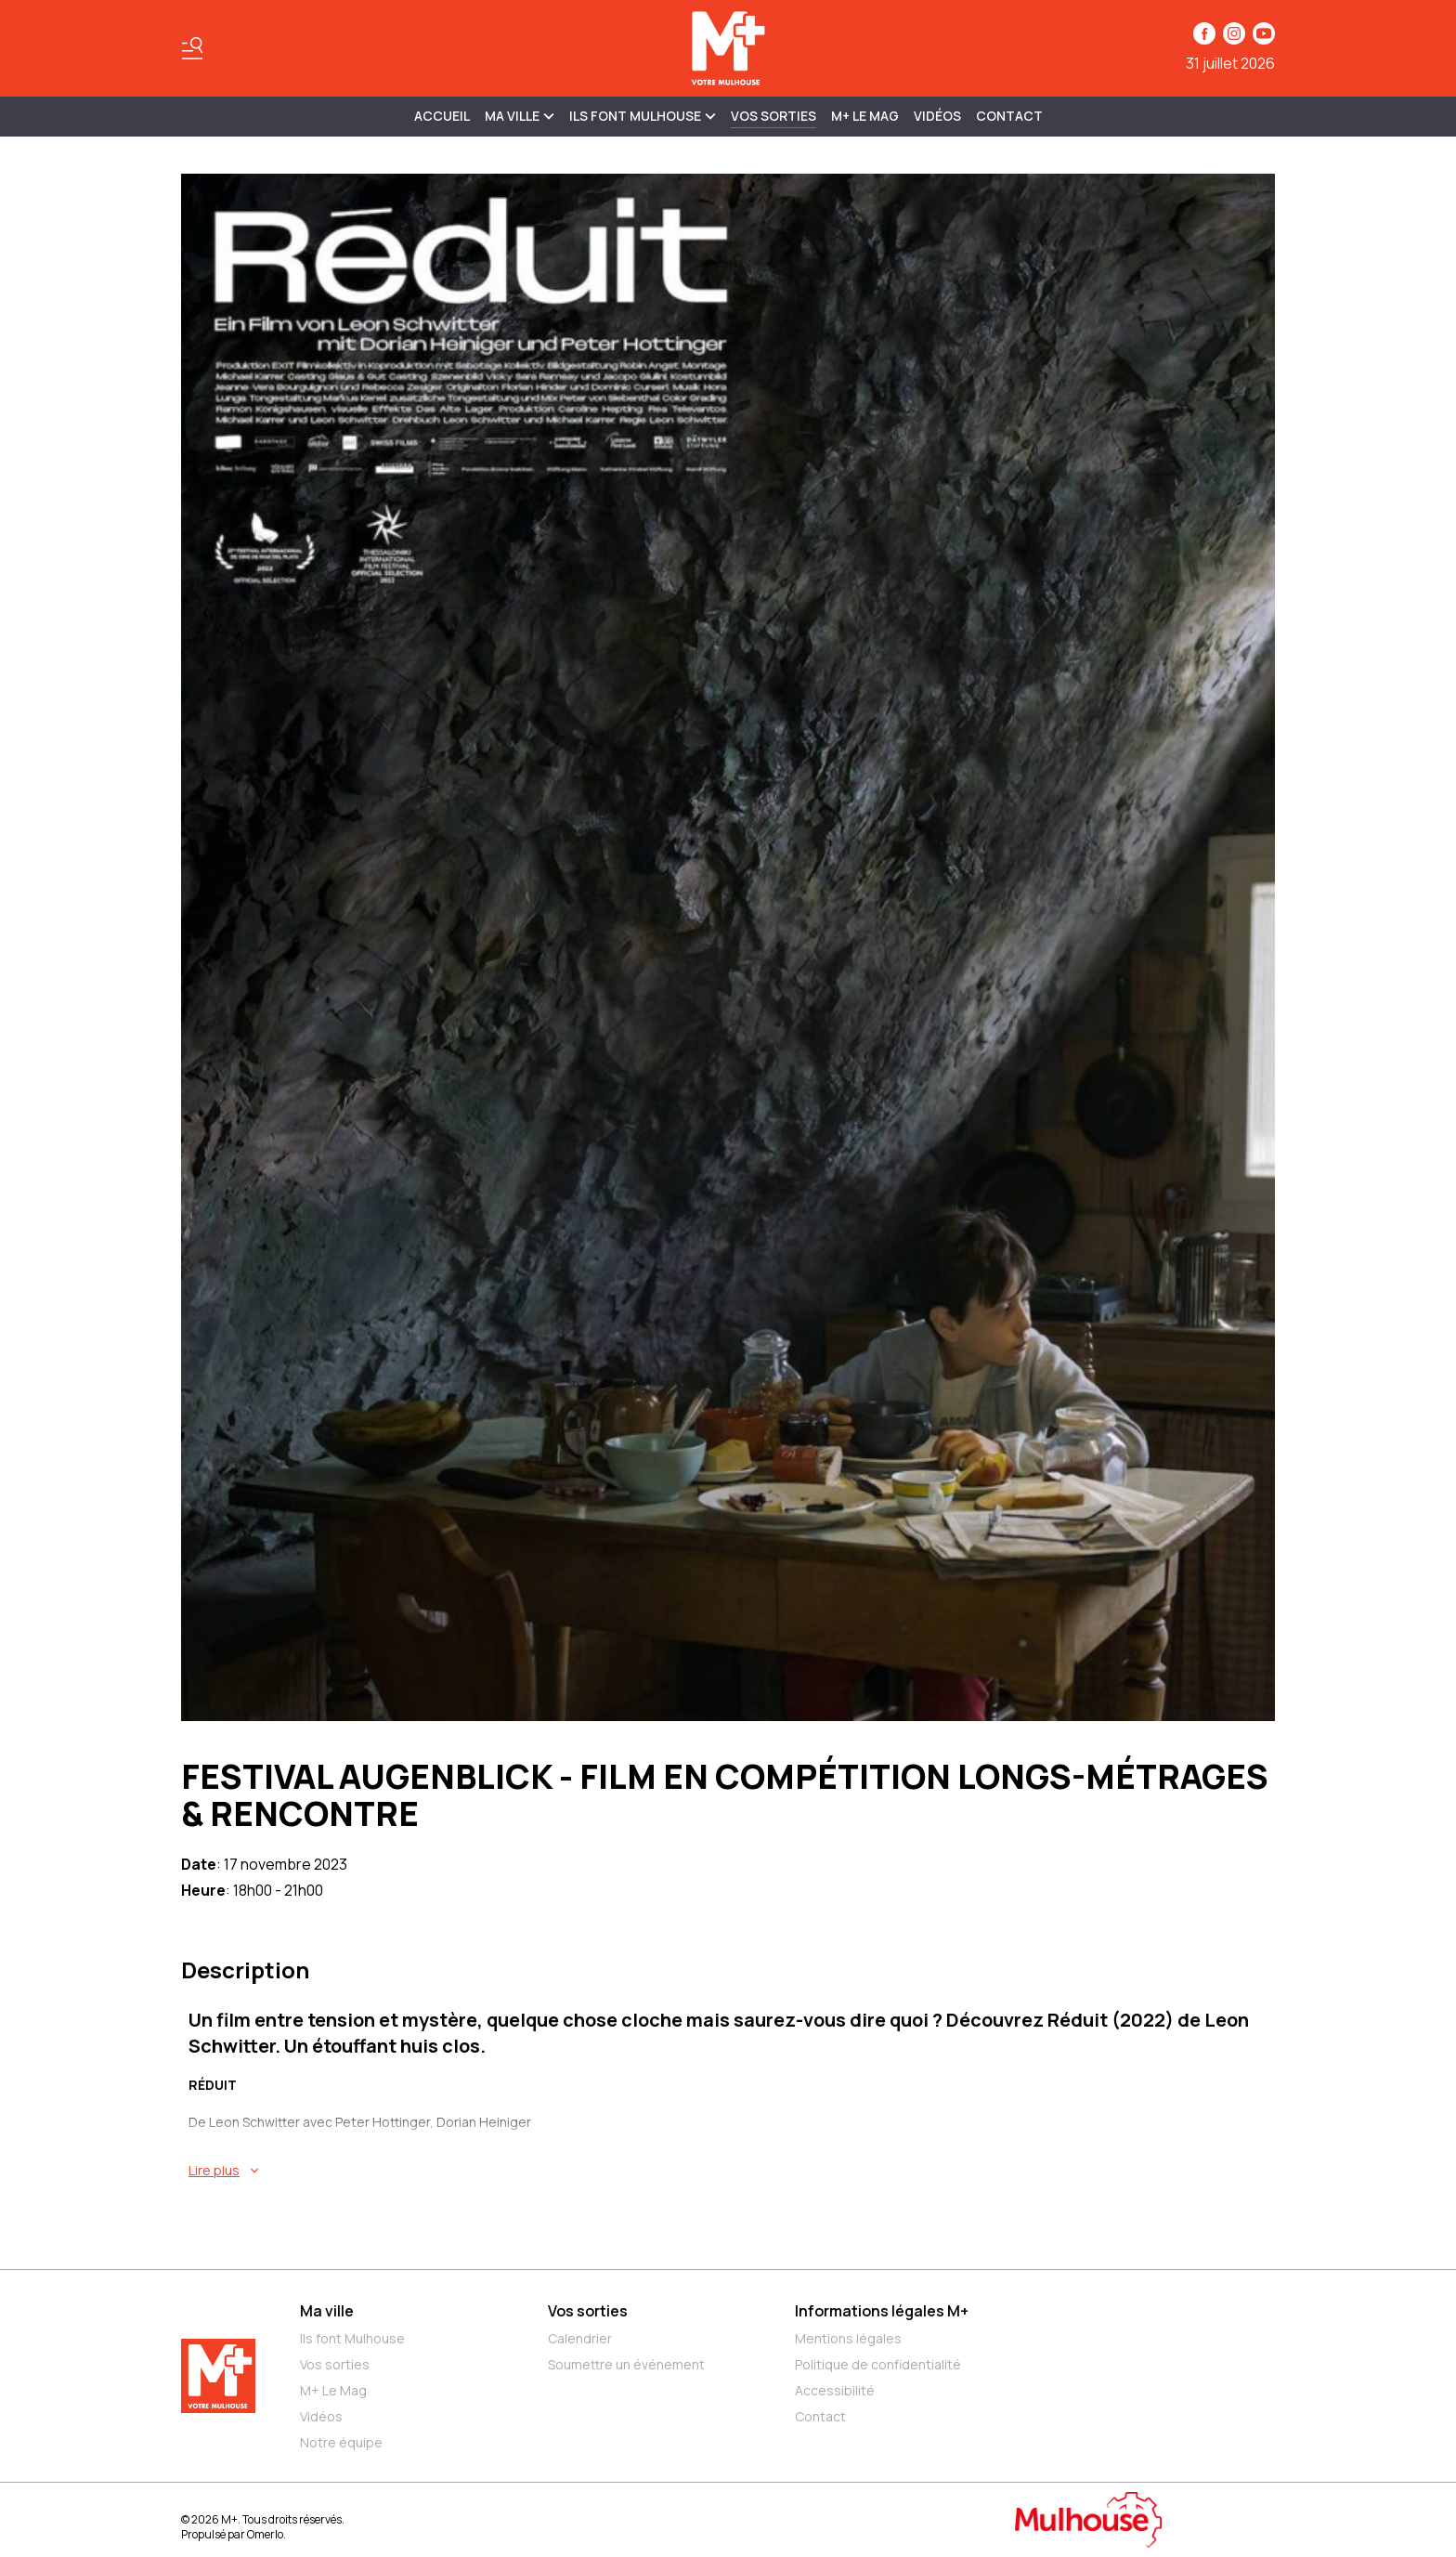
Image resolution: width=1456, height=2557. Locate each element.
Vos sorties (773, 115)
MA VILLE (519, 115)
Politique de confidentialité (878, 2364)
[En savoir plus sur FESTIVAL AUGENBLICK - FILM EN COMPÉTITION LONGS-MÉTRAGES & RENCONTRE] (731, 2170)
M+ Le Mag (865, 115)
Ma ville (327, 2311)
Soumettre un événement (626, 2364)
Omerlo (265, 2534)
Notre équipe (341, 2442)
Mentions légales (848, 2338)
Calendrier (580, 2338)
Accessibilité (835, 2390)
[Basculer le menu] (192, 48)
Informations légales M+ (881, 2311)
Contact (1009, 115)
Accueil (442, 115)
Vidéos (937, 115)
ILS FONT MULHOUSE (642, 115)
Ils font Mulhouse (352, 2338)
